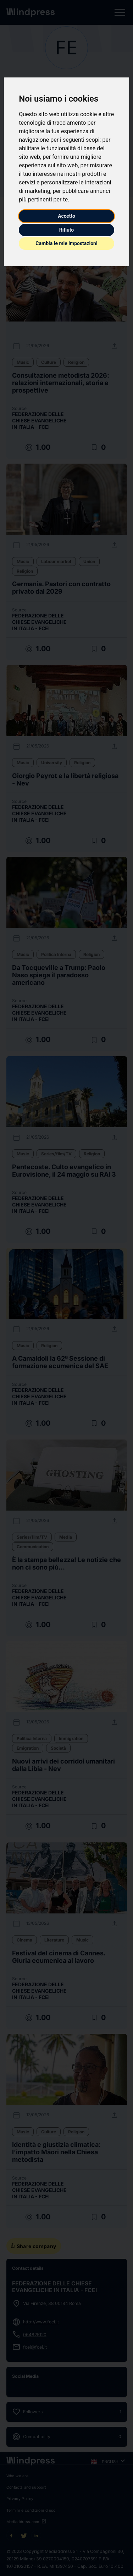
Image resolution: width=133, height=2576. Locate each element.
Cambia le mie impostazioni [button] (66, 243)
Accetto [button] (66, 216)
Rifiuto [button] (66, 230)
